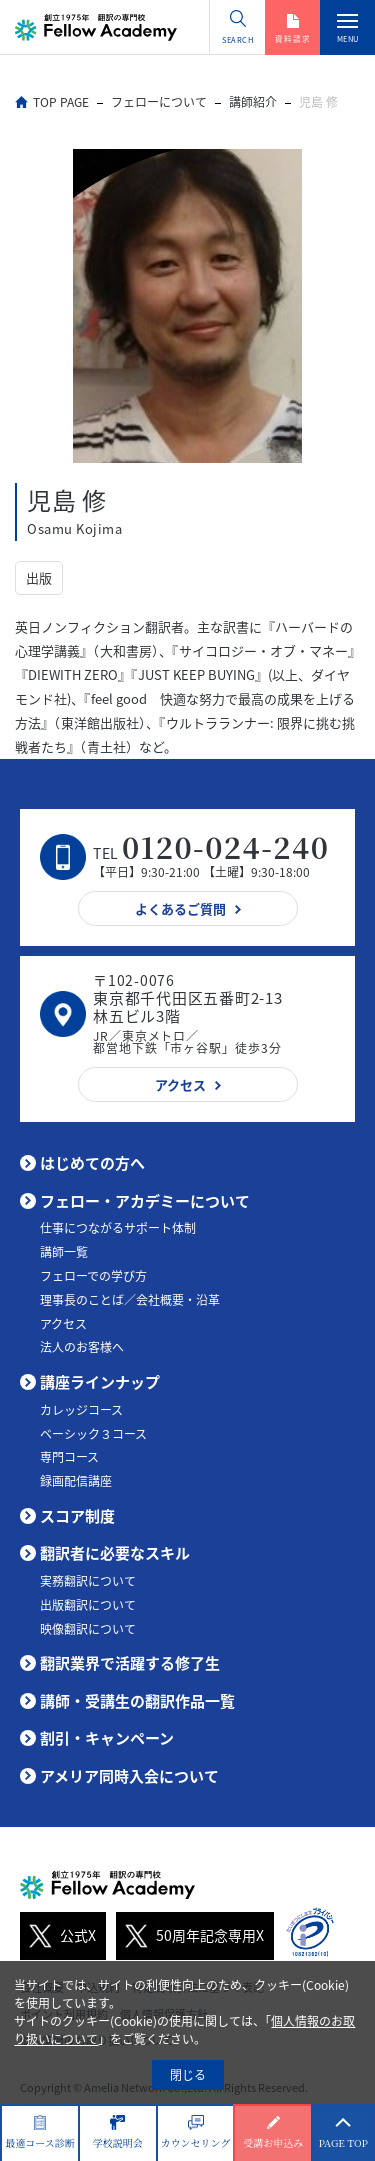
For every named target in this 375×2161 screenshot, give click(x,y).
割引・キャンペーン (107, 1738)
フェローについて (159, 102)
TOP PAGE (61, 102)
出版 (39, 577)
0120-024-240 (225, 846)
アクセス (63, 1324)
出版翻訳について (88, 1605)
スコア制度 (77, 1516)
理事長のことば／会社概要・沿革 (130, 1300)
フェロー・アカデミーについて (145, 1201)
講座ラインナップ (100, 1382)
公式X (58, 1936)
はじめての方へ (92, 1163)
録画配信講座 (76, 1481)
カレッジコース (81, 1410)
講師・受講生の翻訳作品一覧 (137, 1701)
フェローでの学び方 (93, 1276)
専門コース (69, 1457)
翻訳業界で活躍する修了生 (130, 1663)
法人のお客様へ (82, 1347)
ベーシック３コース (93, 1434)
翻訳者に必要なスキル (115, 1553)
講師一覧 (64, 1252)
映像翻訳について (88, 1629)
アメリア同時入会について (129, 1776)
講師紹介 (253, 102)
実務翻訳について (88, 1581)
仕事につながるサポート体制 (118, 1228)
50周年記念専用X (190, 1936)
